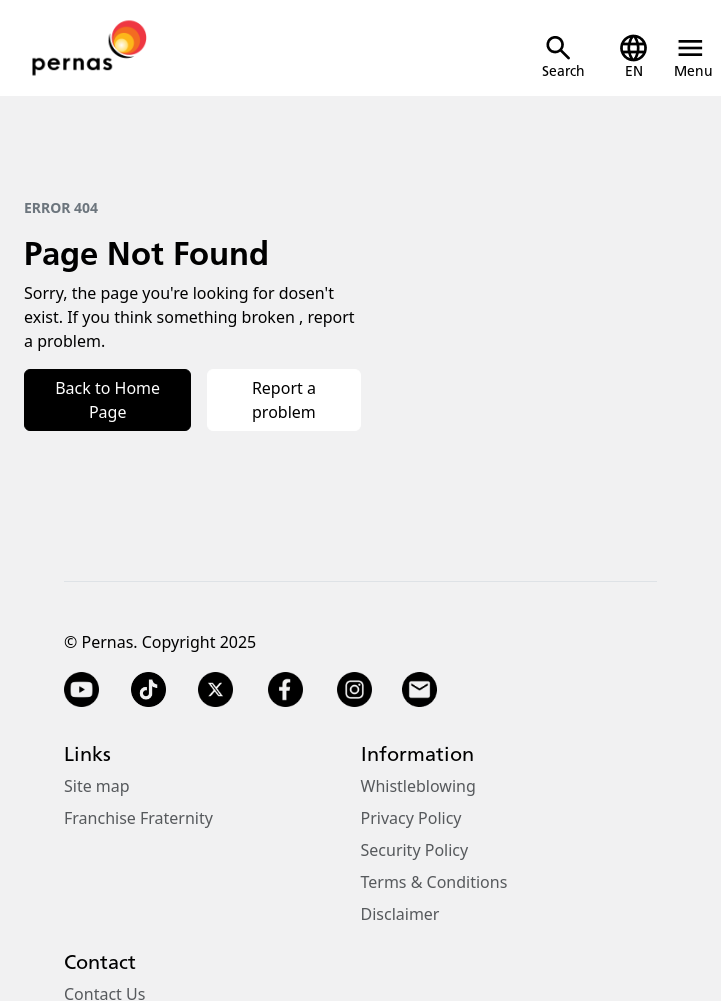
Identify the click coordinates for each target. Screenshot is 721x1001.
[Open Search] (563, 56)
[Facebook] (285, 690)
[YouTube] (81, 690)
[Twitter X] (215, 690)
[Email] (421, 690)
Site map (97, 786)
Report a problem (284, 400)
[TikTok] (148, 690)
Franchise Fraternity (138, 818)
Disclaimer (400, 914)
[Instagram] (354, 690)
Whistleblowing (418, 786)
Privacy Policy (411, 818)
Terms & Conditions (434, 882)
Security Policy (415, 850)
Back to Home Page (107, 400)
